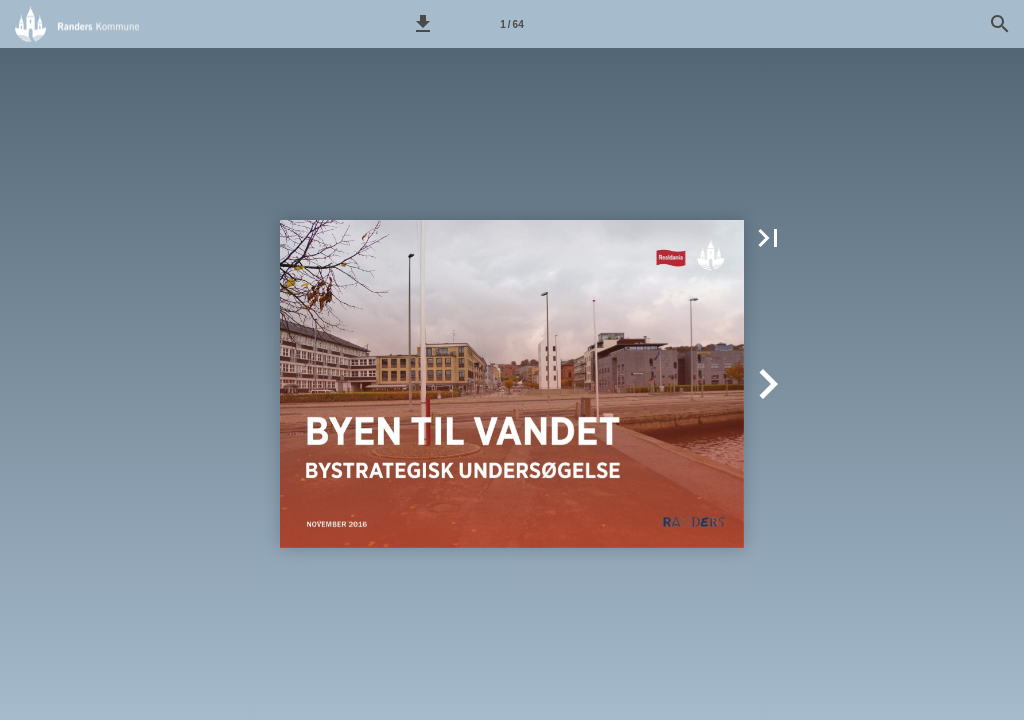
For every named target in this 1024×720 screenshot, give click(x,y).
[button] (423, 24)
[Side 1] (512, 24)
